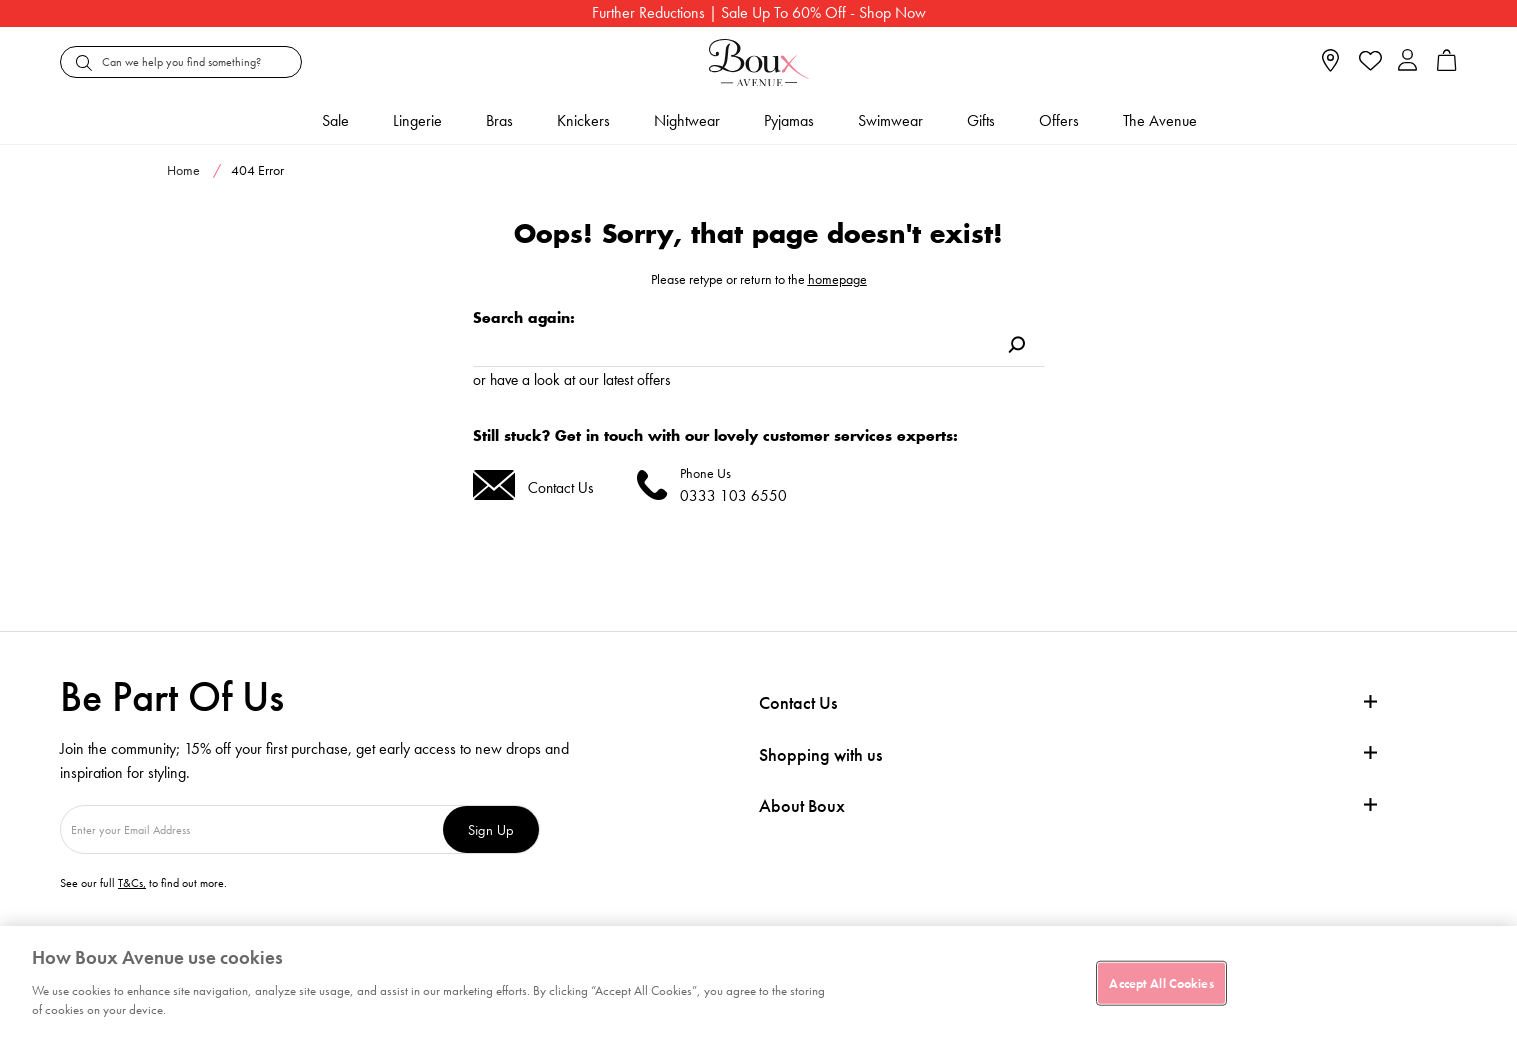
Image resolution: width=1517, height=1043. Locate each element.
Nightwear (687, 120)
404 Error (257, 170)
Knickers (583, 120)
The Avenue (1160, 120)
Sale (335, 120)
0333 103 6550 (733, 495)
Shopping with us (820, 754)
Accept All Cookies (1161, 982)
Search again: (524, 317)
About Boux (802, 806)
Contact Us (561, 487)
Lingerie (417, 120)
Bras (499, 120)
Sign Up (491, 829)
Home (183, 170)
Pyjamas (789, 120)
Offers (1059, 120)
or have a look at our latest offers (572, 379)
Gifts (981, 120)
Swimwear (890, 120)
